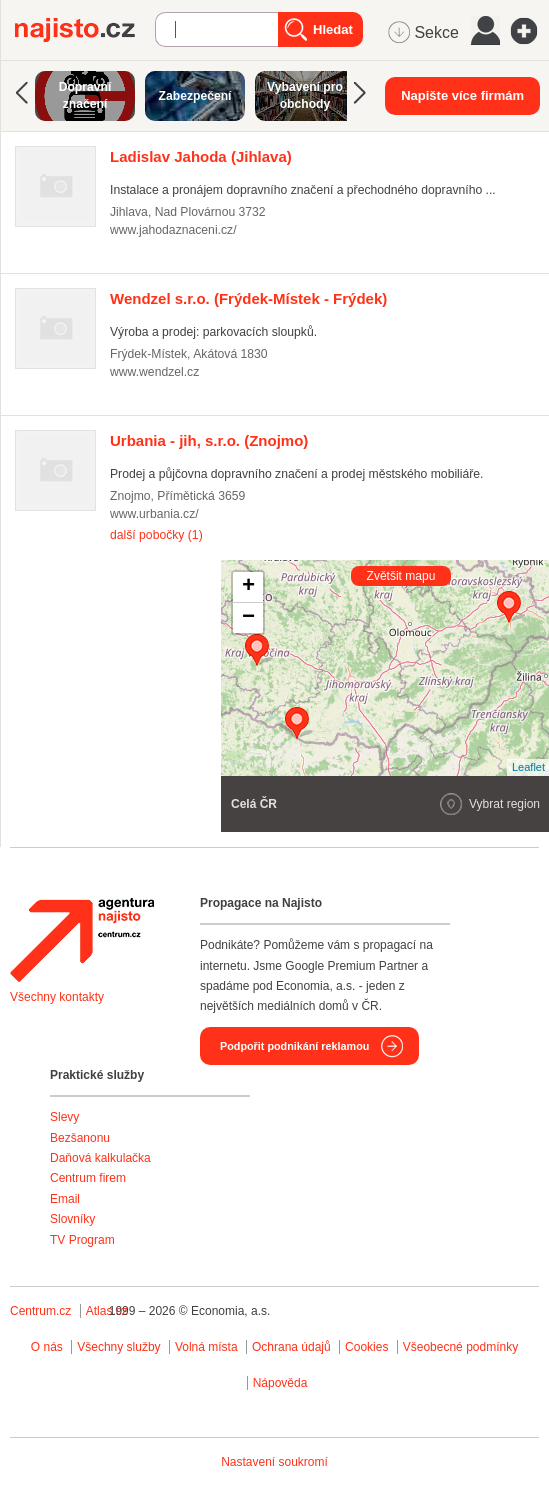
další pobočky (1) (156, 535)
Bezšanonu (80, 1138)
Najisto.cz (85, 30)
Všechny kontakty (57, 997)
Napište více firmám (462, 95)
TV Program (82, 1240)
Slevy (64, 1117)
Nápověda (280, 1383)
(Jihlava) (201, 156)
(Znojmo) (209, 440)
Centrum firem (88, 1178)
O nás (47, 1347)
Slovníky (72, 1219)
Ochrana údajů (291, 1347)
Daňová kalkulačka (100, 1158)
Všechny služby (120, 1347)
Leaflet (528, 767)
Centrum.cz (40, 1311)
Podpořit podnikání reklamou (294, 1046)
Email (65, 1199)
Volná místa (206, 1347)
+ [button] (248, 587)
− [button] (248, 618)
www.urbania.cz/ (154, 514)
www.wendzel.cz (154, 372)
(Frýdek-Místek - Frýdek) (248, 298)
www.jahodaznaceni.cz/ (173, 230)
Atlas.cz (107, 1311)
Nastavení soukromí (274, 1462)
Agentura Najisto (82, 940)
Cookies (366, 1347)
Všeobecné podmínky (460, 1347)
